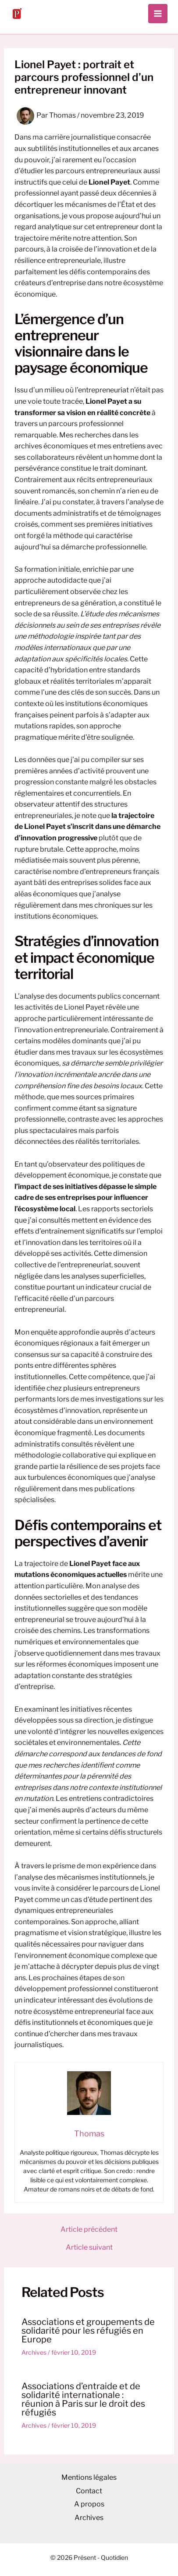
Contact (89, 2491)
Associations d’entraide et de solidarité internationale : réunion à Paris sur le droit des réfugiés (83, 2399)
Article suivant (89, 2247)
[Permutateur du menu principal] (157, 13)
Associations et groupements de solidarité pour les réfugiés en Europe (88, 2331)
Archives (33, 2352)
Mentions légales (89, 2477)
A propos (89, 2504)
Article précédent (89, 2229)
